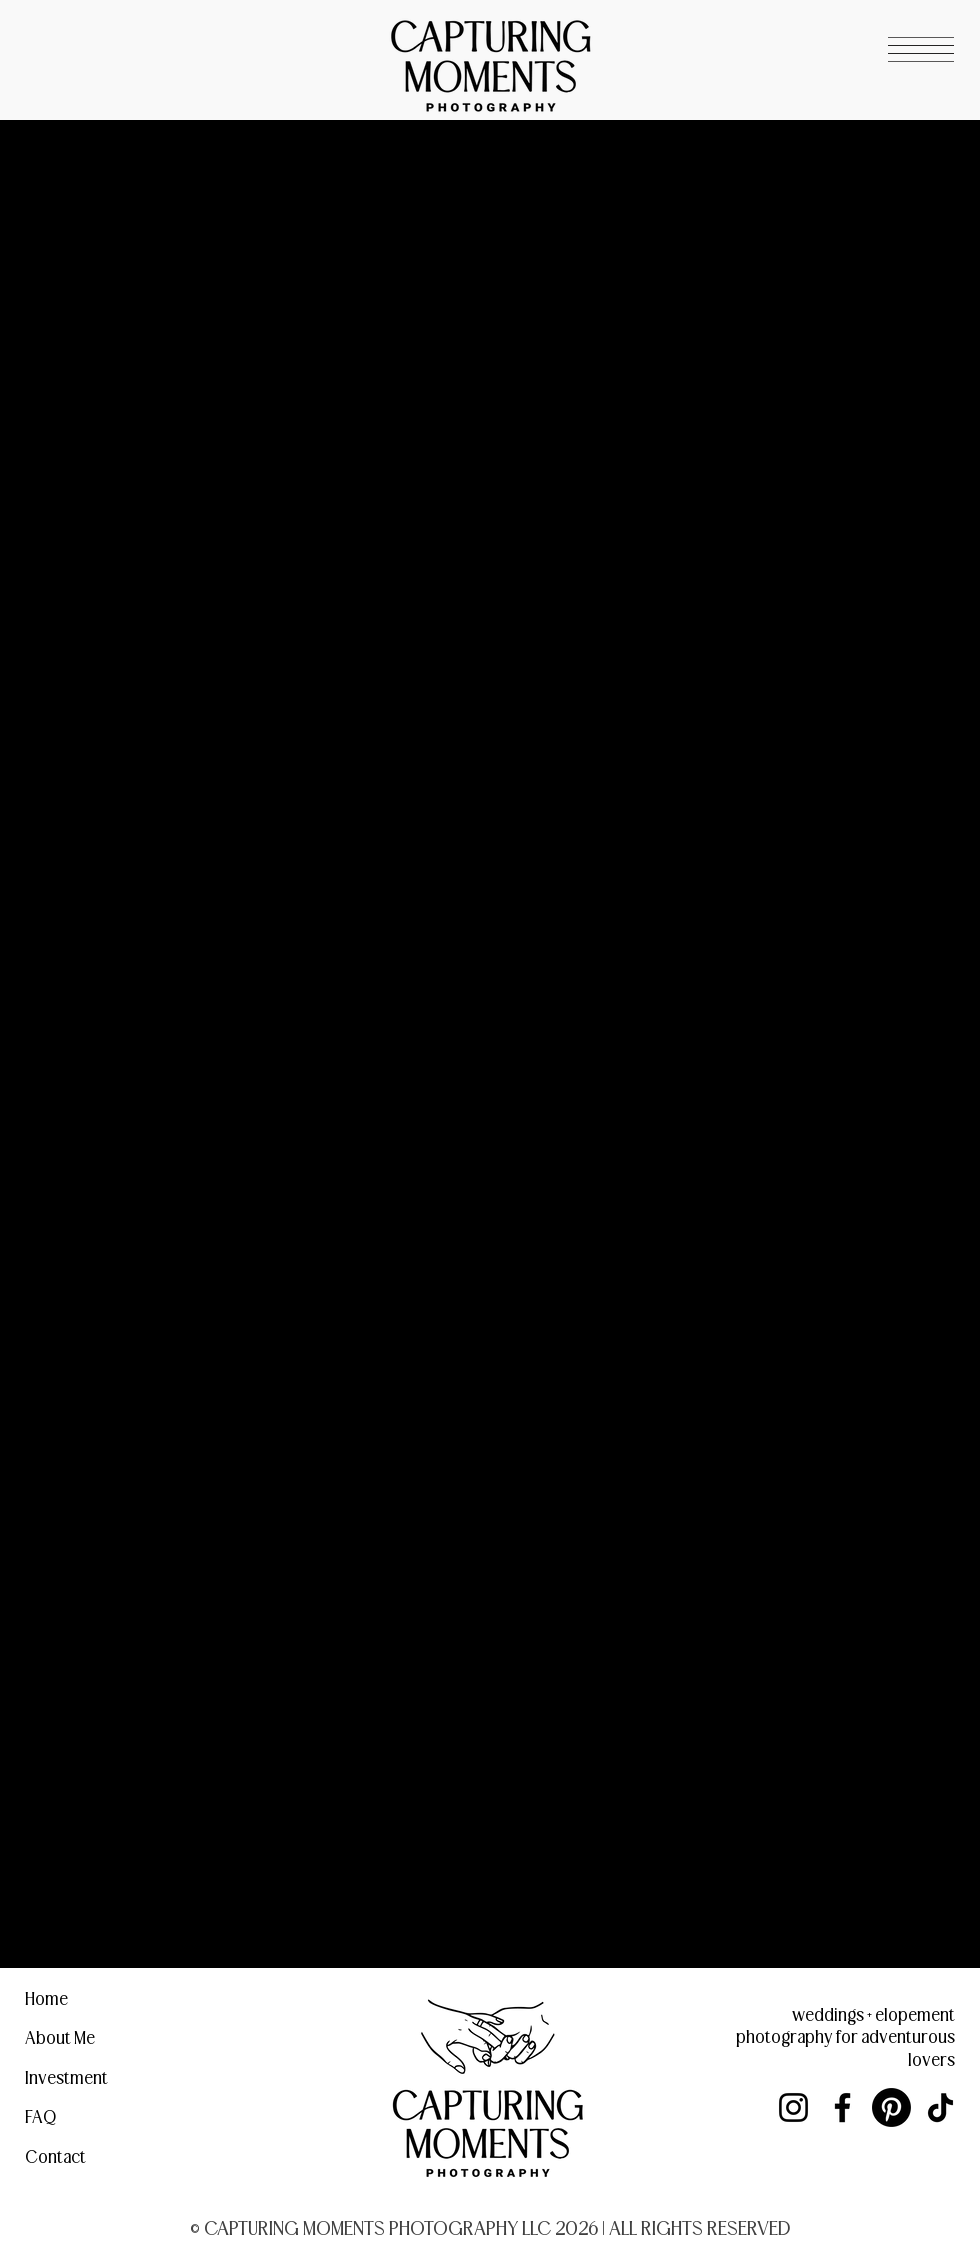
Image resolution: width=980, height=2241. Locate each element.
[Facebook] (842, 2107)
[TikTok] (940, 2107)
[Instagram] (793, 2107)
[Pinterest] (891, 2107)
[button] (921, 49)
